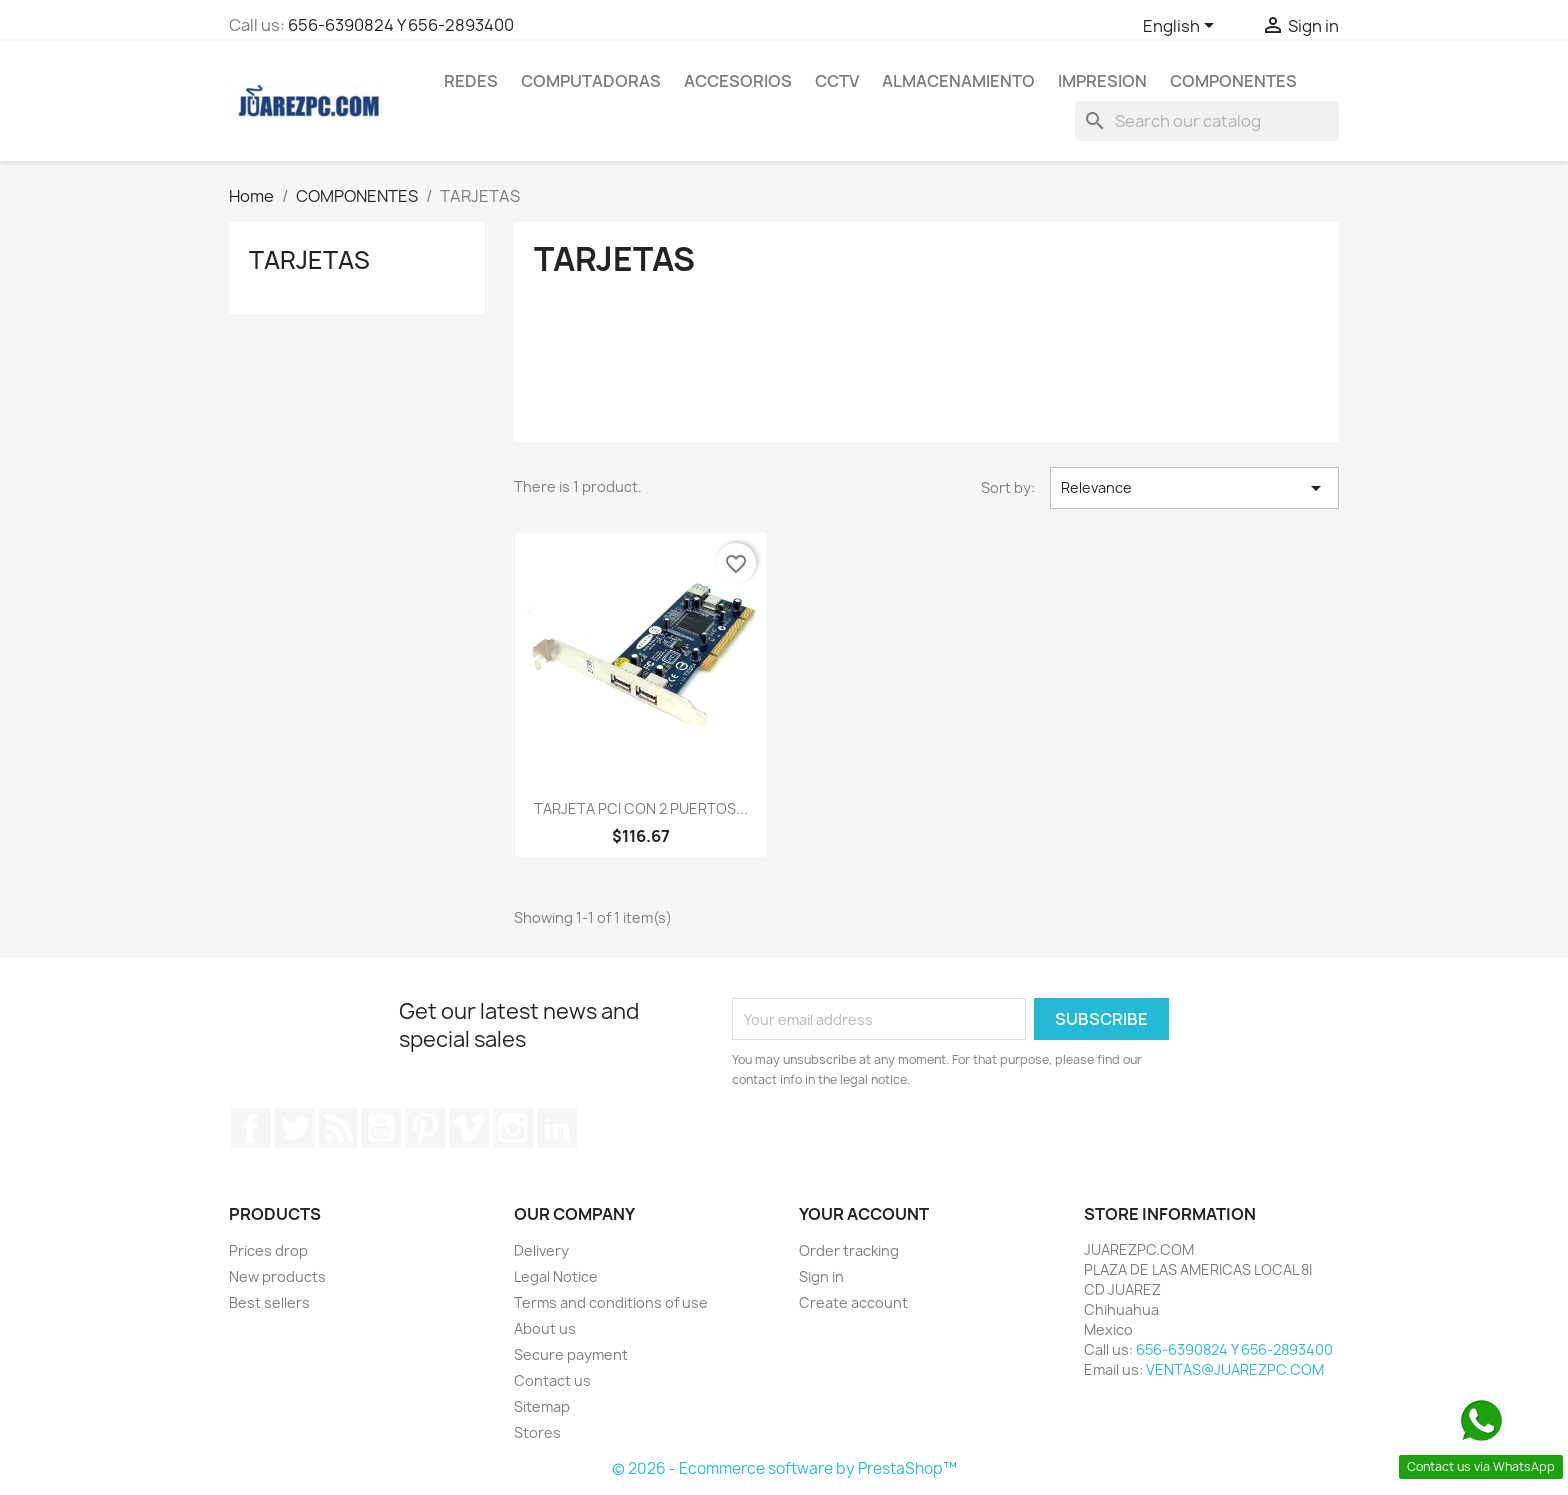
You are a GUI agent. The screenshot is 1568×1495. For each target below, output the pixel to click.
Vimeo (469, 1128)
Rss (338, 1128)
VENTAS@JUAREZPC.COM (1235, 1369)
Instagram (513, 1128)
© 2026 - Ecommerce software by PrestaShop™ (784, 1468)
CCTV (837, 81)
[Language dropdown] (1182, 27)
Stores (537, 1432)
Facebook (251, 1128)
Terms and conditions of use (611, 1302)
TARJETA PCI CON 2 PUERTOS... (641, 808)
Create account (853, 1302)
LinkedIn (557, 1128)
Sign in (821, 1276)
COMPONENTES (1233, 81)
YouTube (381, 1128)
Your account (864, 1214)
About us (545, 1328)
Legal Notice (556, 1276)
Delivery (541, 1250)
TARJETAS (309, 260)
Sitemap (542, 1406)
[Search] (1207, 121)
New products (277, 1276)
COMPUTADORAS (591, 81)
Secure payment (571, 1354)
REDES (471, 81)
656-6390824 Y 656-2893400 (401, 25)
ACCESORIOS (738, 81)
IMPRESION (1102, 81)
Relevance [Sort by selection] (1194, 488)
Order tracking (849, 1250)
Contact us (552, 1380)
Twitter (295, 1128)
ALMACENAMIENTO (958, 81)
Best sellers (269, 1302)
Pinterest (425, 1128)
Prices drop (268, 1250)
